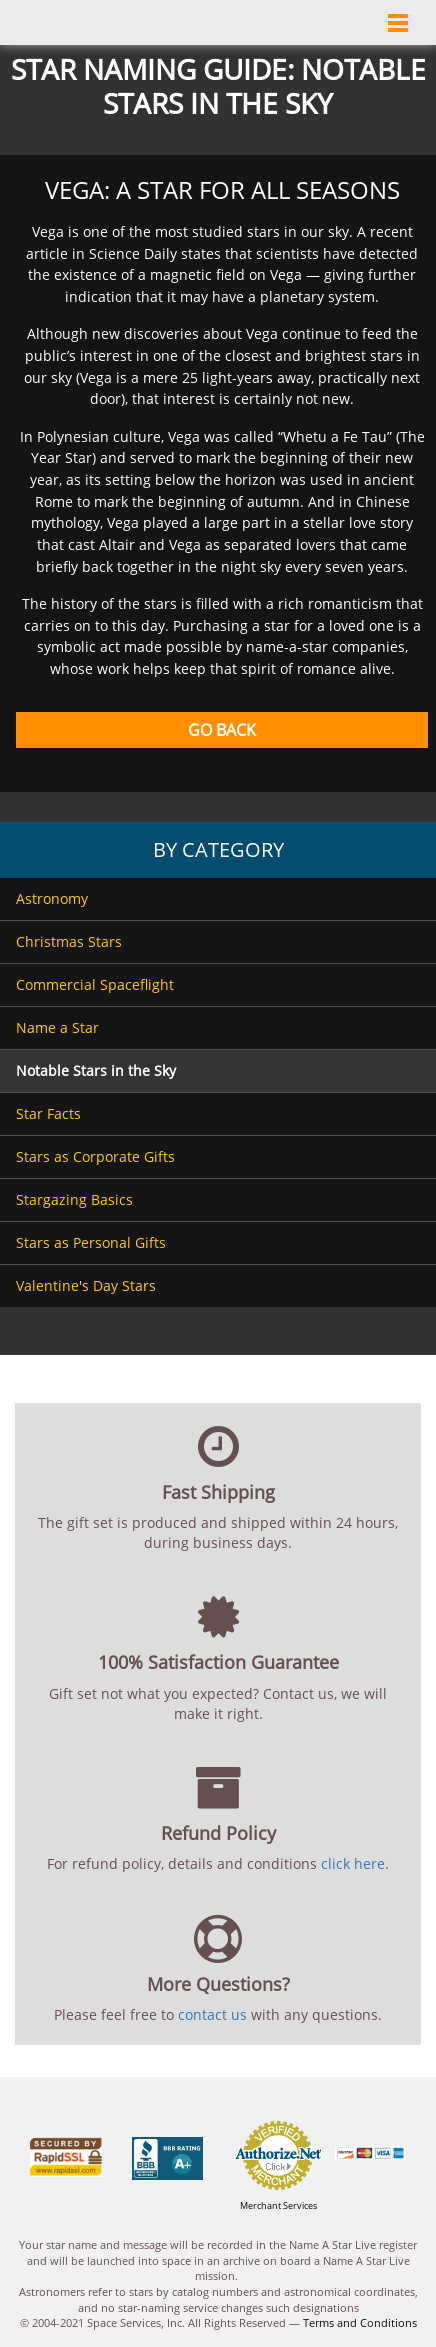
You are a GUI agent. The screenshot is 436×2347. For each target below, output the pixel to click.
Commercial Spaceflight (95, 984)
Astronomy (52, 898)
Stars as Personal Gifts (91, 1242)
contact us (212, 2014)
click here (353, 1863)
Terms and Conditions (360, 2322)
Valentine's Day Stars (86, 1285)
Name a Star (57, 1027)
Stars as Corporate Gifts (95, 1156)
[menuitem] (218, 899)
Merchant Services (278, 2205)
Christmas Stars (69, 941)
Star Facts (48, 1113)
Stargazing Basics (74, 1199)
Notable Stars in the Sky (96, 1070)
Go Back (222, 730)
